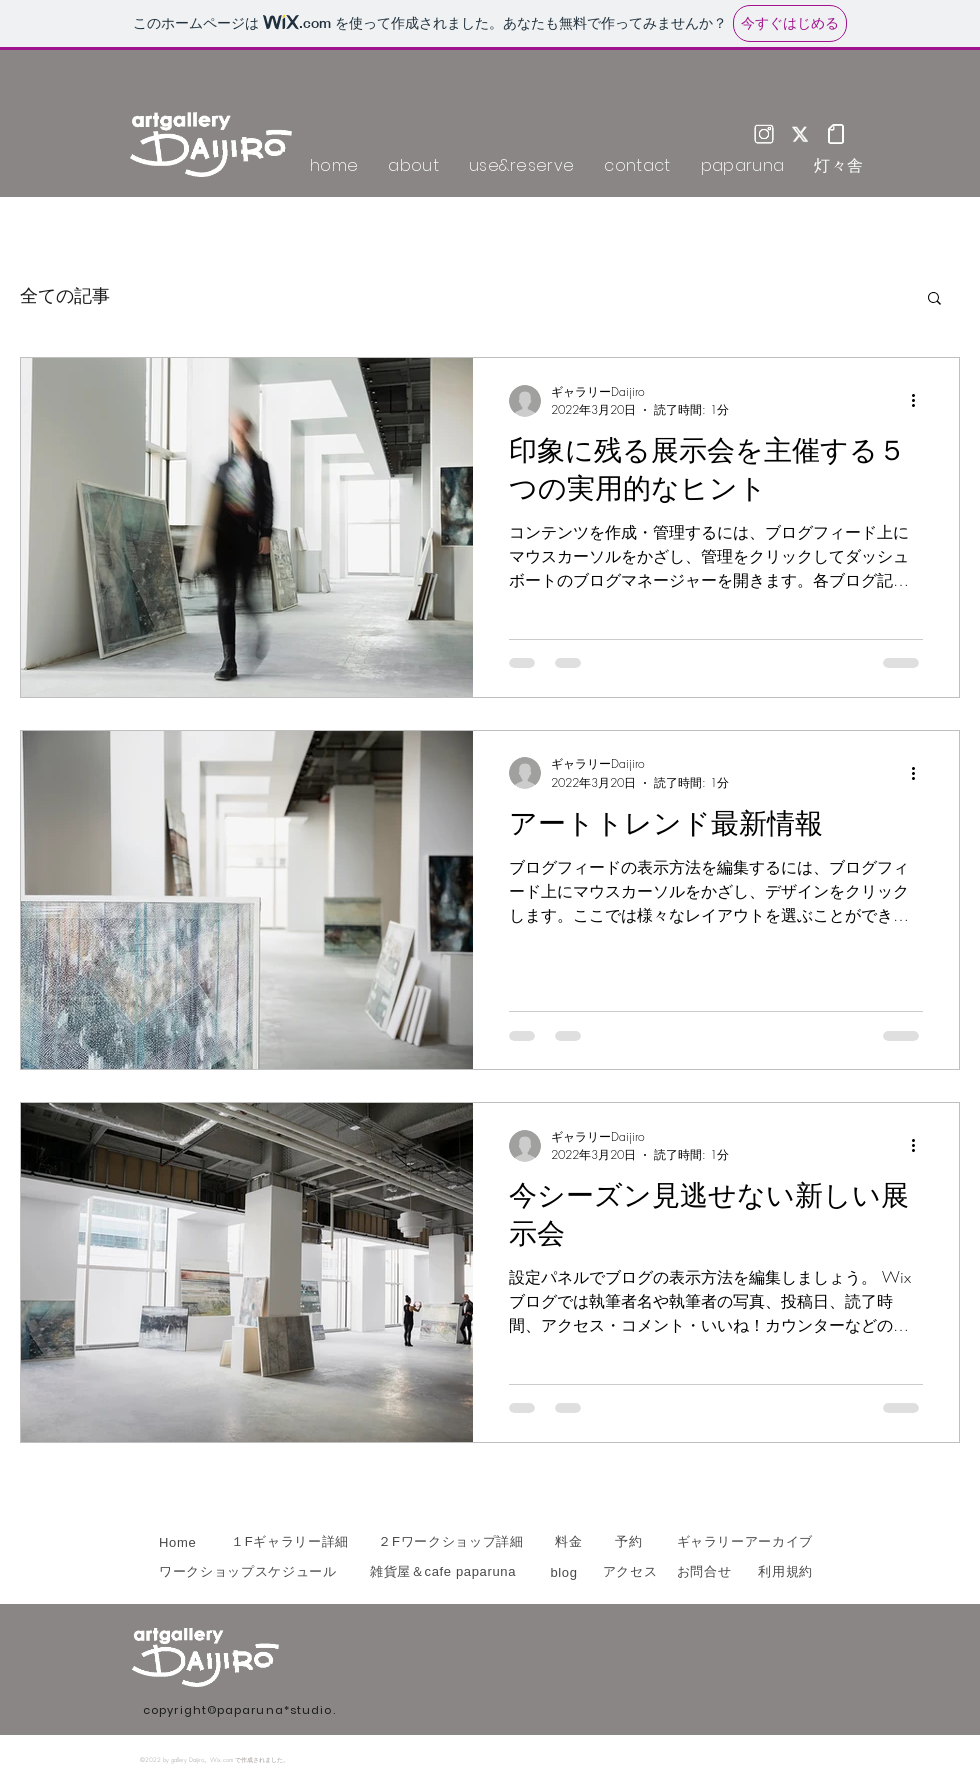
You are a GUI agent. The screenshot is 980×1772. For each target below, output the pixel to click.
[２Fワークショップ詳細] (451, 1542)
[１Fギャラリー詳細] (290, 1542)
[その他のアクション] (920, 401)
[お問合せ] (704, 1572)
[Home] (181, 1542)
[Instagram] (764, 134)
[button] (934, 299)
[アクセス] (630, 1572)
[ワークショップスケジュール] (252, 1572)
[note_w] (836, 134)
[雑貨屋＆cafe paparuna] (443, 1572)
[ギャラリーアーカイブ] (743, 1542)
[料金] (569, 1542)
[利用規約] (781, 1572)
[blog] (564, 1572)
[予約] (629, 1542)
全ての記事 (65, 296)
